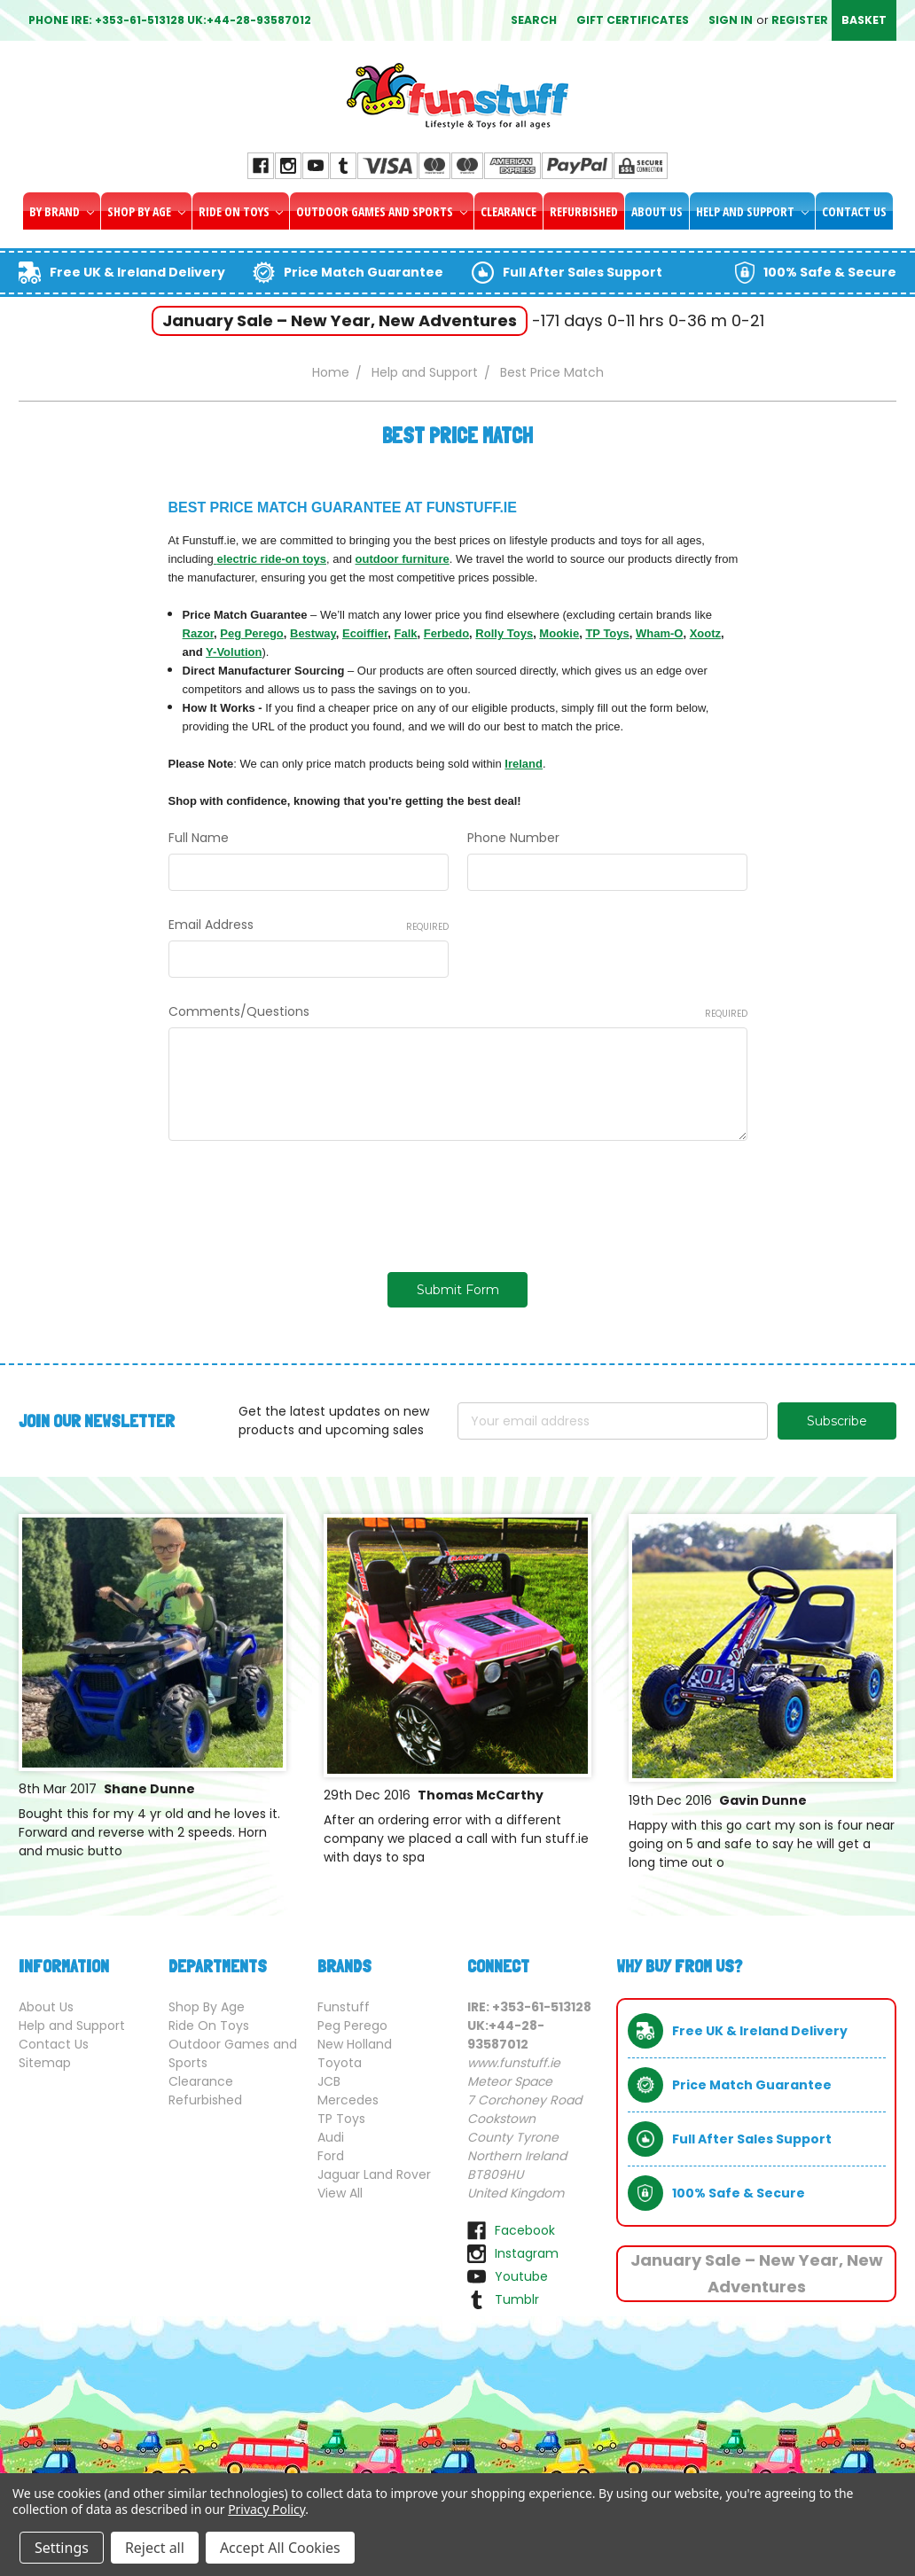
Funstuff (343, 2007)
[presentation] (303, 1200)
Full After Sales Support (582, 272)
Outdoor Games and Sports (381, 211)
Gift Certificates (632, 19)
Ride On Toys (241, 211)
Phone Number (513, 838)
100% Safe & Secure (829, 272)
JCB (328, 2081)
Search (534, 19)
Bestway (313, 633)
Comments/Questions (457, 1011)
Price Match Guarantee (363, 272)
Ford (330, 2156)
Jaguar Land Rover (374, 2174)
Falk (406, 633)
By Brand (61, 211)
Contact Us (854, 211)
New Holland (354, 2044)
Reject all (154, 2547)
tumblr (517, 2299)
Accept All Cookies (280, 2547)
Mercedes (348, 2100)
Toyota (339, 2063)
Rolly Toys (504, 633)
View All (340, 2193)
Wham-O (659, 633)
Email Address (308, 924)
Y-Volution (234, 652)
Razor (198, 633)
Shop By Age (146, 211)
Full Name (198, 838)
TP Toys (607, 633)
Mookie (559, 633)
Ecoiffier (364, 633)
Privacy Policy (266, 2509)
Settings (62, 2547)
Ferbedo (446, 633)
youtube (521, 2276)
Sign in (730, 19)
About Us (657, 211)
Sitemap (45, 2063)
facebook (525, 2230)
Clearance (508, 211)
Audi (330, 2137)
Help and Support (752, 211)
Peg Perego (252, 633)
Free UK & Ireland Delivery (137, 272)
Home (330, 372)
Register (799, 19)
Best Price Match (552, 372)
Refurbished (584, 211)
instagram (527, 2253)
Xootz (705, 633)
